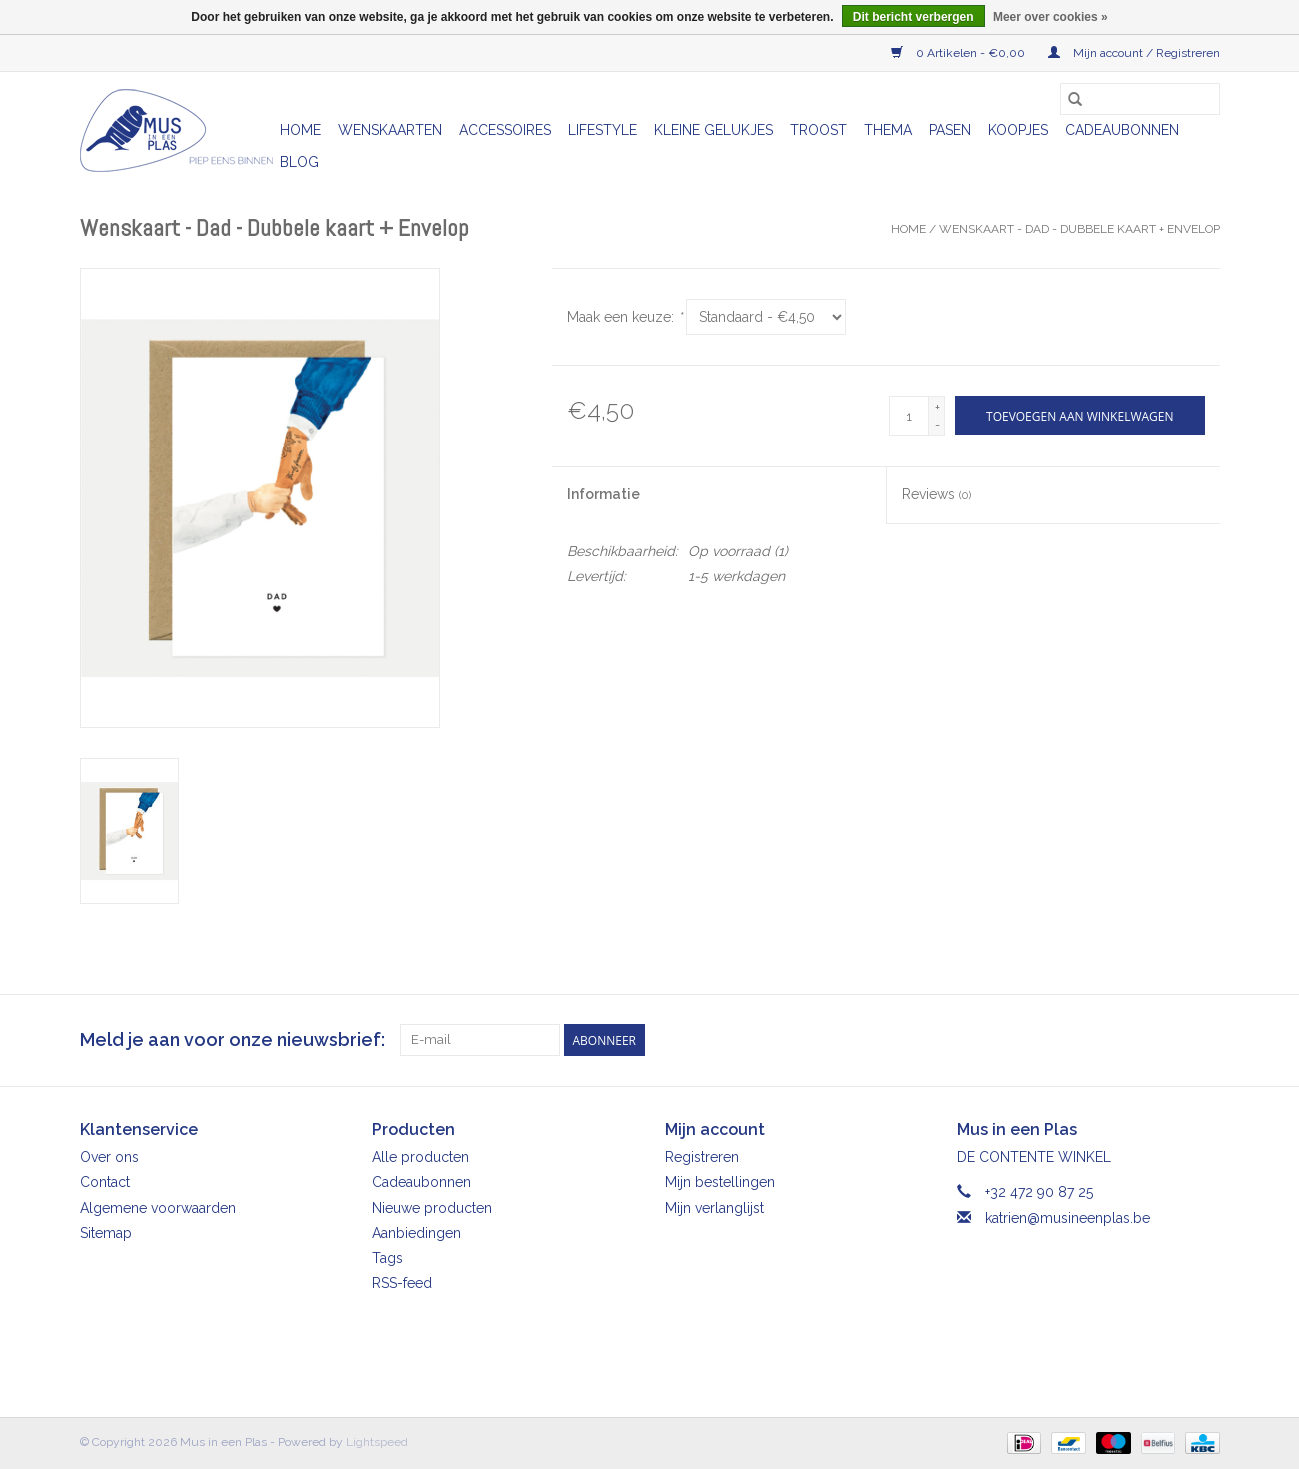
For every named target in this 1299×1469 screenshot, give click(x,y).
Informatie (603, 494)
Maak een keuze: (624, 317)
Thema (888, 130)
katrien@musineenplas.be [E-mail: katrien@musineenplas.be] (1067, 1218)
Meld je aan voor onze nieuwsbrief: (232, 1039)
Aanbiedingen (416, 1233)
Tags (387, 1258)
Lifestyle (602, 130)
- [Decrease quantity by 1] (937, 425)
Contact (105, 1182)
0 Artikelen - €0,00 (959, 53)
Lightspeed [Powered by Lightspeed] (377, 1442)
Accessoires (505, 130)
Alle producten (420, 1157)
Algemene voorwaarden (158, 1208)
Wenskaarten (390, 130)
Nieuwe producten (432, 1208)
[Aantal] (909, 416)
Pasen (950, 130)
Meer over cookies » (1050, 17)
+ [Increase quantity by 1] (937, 407)
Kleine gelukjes (713, 130)
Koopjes (1018, 130)
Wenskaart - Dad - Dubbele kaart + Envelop (1079, 229)
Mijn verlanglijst (714, 1208)
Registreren (702, 1157)
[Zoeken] (1140, 99)
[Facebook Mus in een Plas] (1168, 1040)
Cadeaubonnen (1122, 130)
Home (300, 130)
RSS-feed (402, 1283)
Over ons (109, 1157)
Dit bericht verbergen (913, 17)
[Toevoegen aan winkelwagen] (1079, 415)
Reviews (936, 494)
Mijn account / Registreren (1134, 53)
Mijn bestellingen (720, 1182)
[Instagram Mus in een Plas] (1204, 1040)
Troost (818, 130)
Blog (299, 162)
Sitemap (106, 1233)
